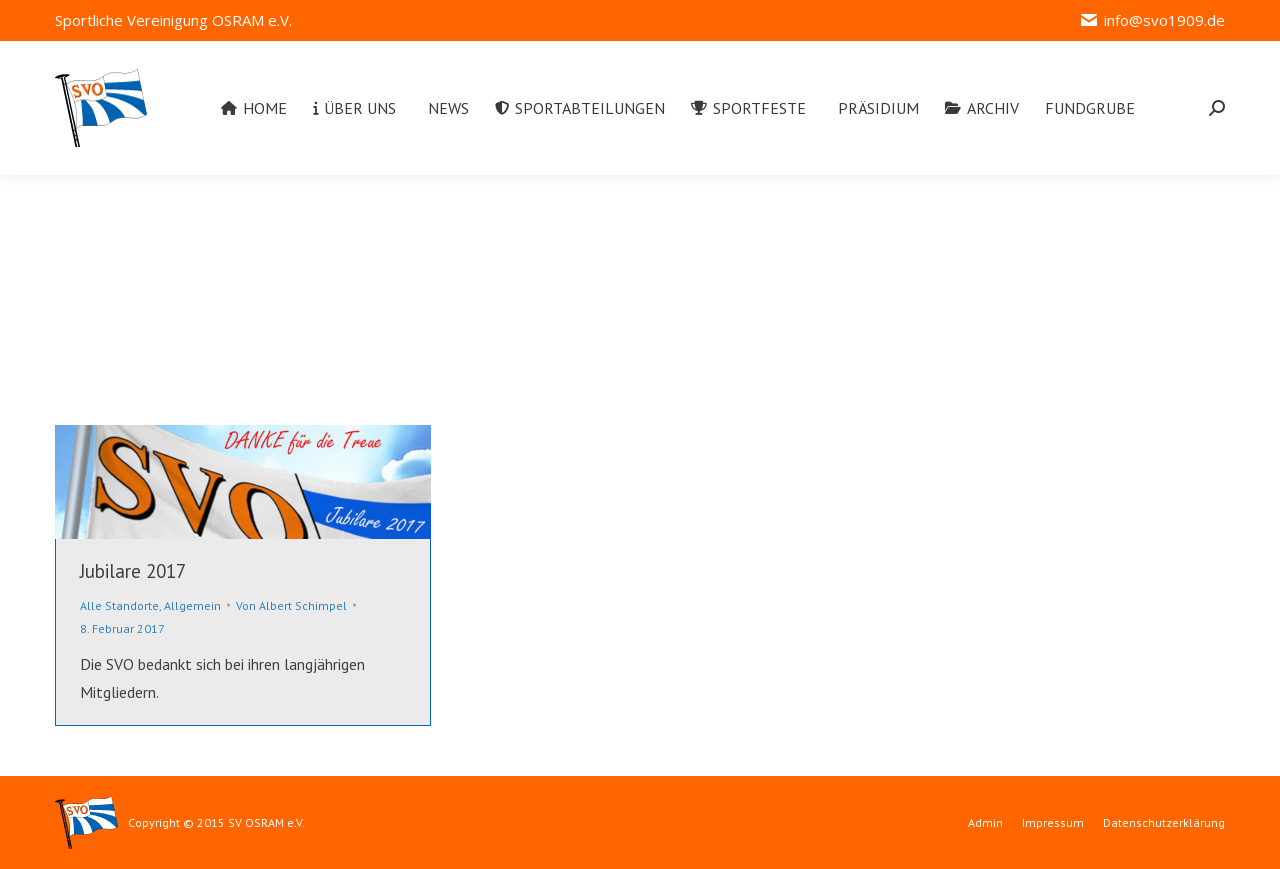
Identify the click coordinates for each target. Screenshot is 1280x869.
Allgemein (192, 605)
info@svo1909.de (1152, 20)
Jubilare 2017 (133, 571)
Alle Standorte (119, 605)
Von (291, 605)
